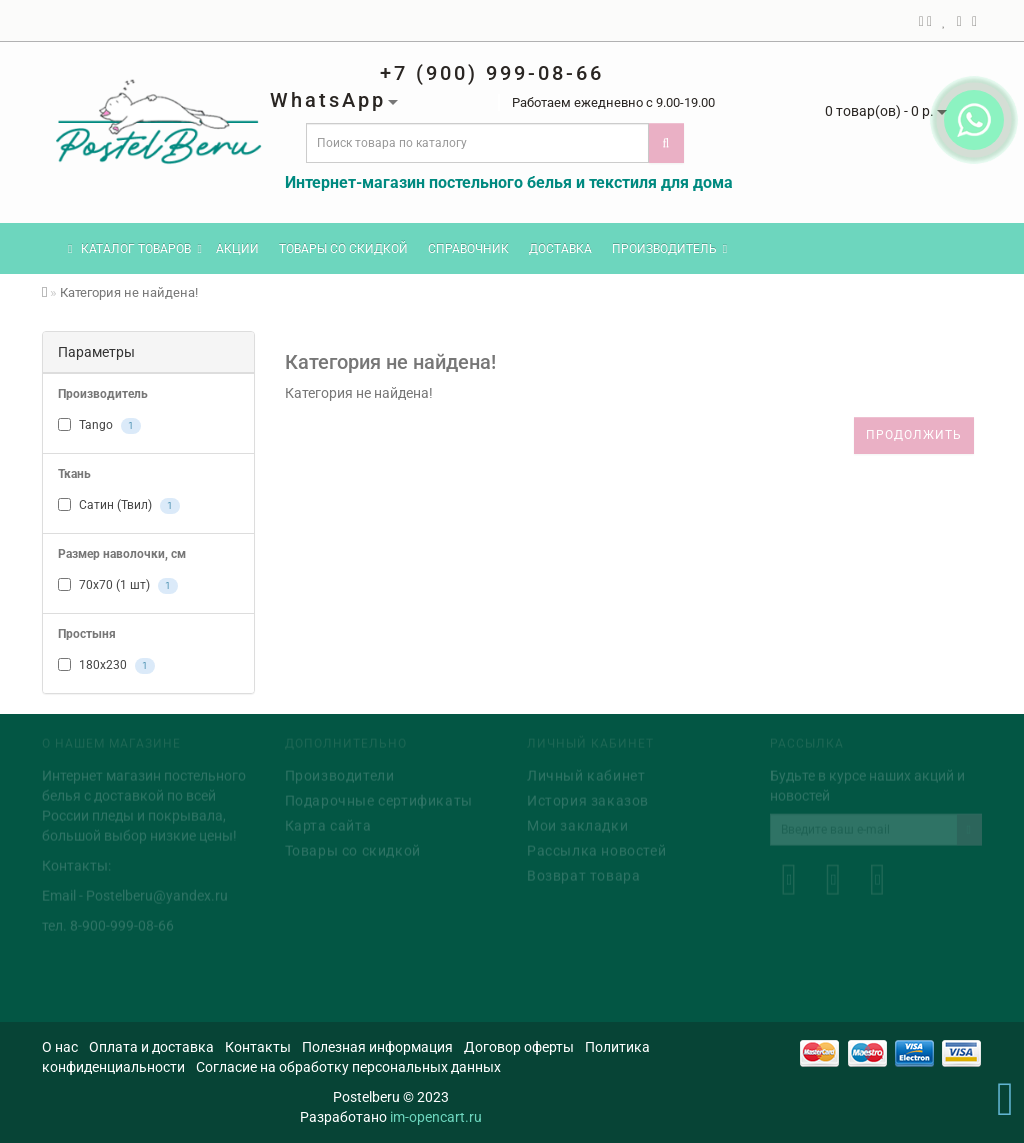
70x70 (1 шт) (118, 586)
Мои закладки (577, 824)
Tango (99, 426)
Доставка (560, 249)
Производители (340, 774)
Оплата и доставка (151, 1047)
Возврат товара (583, 874)
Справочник (468, 249)
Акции (237, 249)
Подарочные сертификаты (379, 799)
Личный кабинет (586, 774)
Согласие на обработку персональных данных (348, 1067)
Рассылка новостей (596, 849)
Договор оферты (519, 1047)
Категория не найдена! (129, 292)
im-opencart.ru (436, 1117)
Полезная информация (377, 1047)
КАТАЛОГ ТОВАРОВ (135, 249)
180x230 (106, 666)
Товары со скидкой (343, 249)
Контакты (258, 1047)
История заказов (588, 799)
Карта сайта (328, 824)
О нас (60, 1047)
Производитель (669, 249)
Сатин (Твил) (119, 506)
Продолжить (914, 435)
